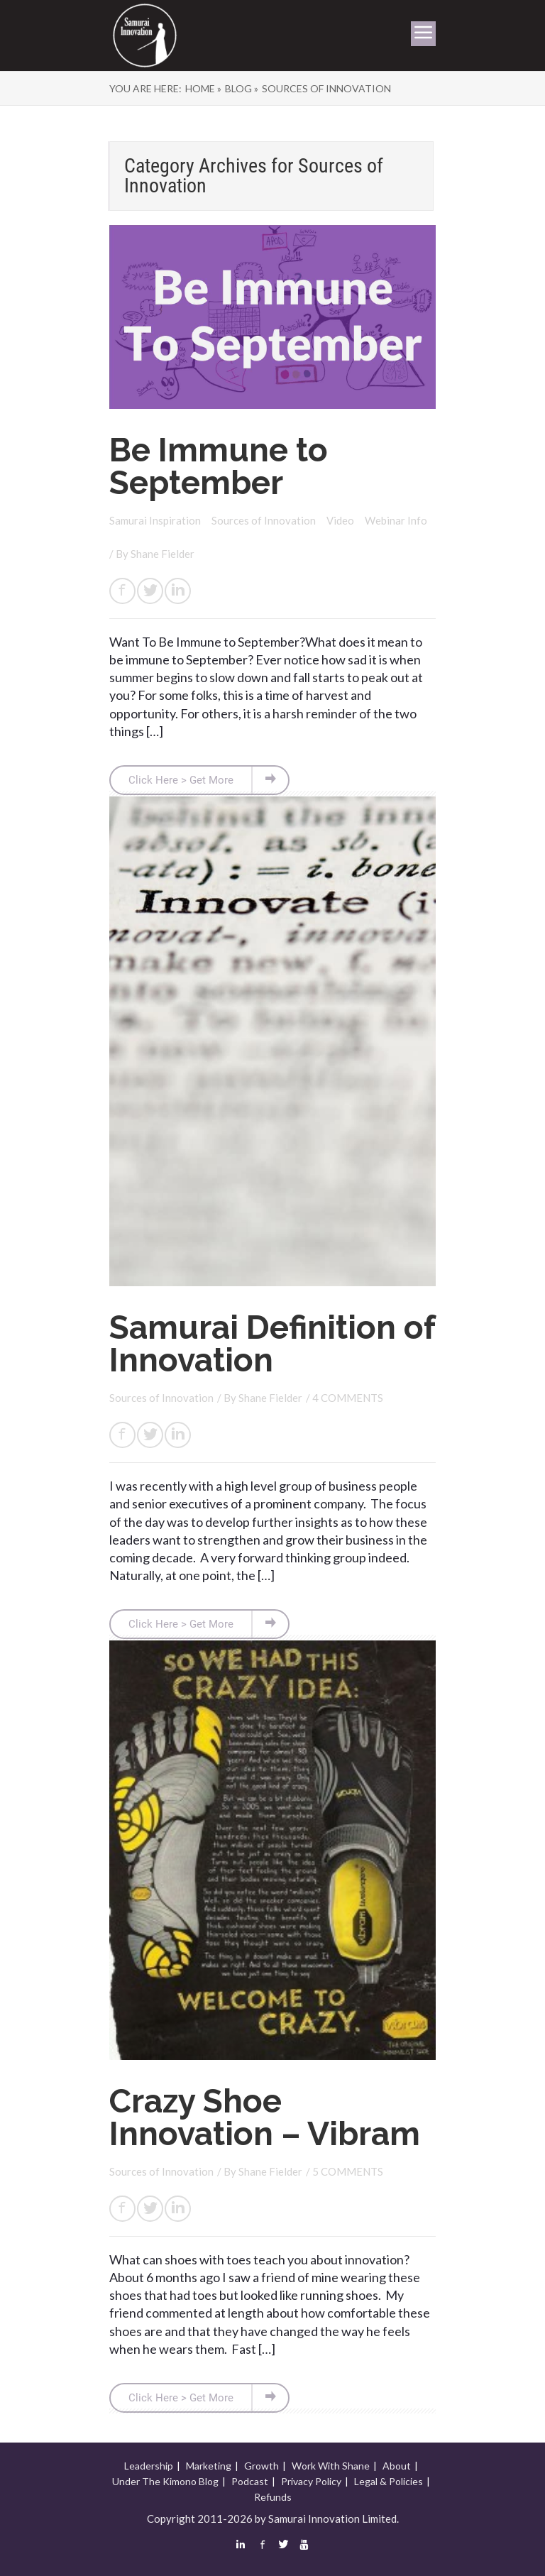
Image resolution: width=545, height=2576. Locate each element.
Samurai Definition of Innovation (272, 1343)
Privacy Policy (311, 2481)
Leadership (148, 2466)
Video (341, 520)
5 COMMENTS (347, 2171)
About (396, 2466)
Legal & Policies (388, 2481)
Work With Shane (331, 2466)
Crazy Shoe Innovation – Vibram (264, 2117)
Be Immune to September (218, 466)
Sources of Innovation (264, 520)
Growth (261, 2466)
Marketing (208, 2466)
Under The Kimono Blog (165, 2481)
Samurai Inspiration (156, 520)
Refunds (273, 2497)
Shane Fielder (162, 553)
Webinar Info (396, 520)
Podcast (249, 2481)
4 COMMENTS (347, 1397)
